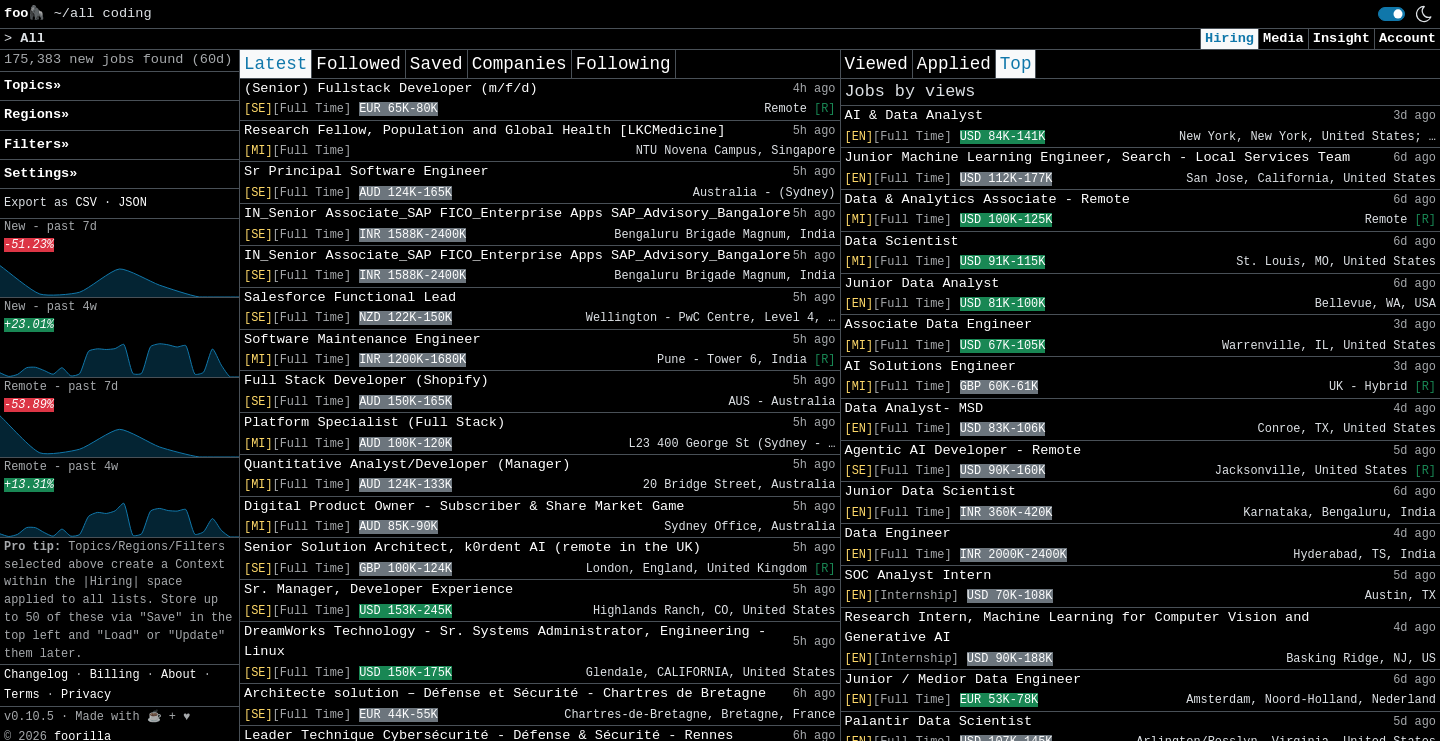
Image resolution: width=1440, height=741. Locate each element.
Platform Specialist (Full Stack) (374, 422)
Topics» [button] (32, 85)
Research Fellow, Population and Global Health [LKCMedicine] (484, 130)
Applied (954, 64)
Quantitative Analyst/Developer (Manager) (407, 464)
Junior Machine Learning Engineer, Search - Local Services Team (1098, 157)
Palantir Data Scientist (939, 721)
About (179, 675)
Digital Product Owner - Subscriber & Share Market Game (464, 506)
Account (1407, 38)
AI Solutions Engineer (930, 366)
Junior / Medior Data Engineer (963, 679)
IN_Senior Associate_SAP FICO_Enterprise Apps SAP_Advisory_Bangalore (517, 213)
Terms (22, 695)
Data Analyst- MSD (914, 408)
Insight (1341, 38)
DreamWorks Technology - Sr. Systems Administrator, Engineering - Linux (505, 641)
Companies (519, 64)
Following (623, 64)
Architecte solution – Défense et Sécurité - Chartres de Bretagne (505, 693)
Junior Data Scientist (930, 491)
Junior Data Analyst (922, 283)
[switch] (1391, 14)
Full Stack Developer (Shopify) (366, 380)
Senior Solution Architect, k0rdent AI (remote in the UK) (472, 547)
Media (1283, 38)
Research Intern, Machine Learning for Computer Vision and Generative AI (1077, 627)
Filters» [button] (36, 144)
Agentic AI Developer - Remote (963, 450)
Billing (115, 675)
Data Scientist (902, 241)
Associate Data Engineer (939, 324)
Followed (358, 64)
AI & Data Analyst (914, 115)
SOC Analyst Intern (918, 575)
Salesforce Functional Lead (350, 297)
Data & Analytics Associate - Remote (988, 199)
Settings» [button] (40, 173)
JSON (132, 203)
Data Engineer (898, 533)
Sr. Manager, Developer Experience (378, 589)
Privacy (86, 695)
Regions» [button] (36, 114)
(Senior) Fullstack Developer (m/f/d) (391, 88)
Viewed (876, 64)
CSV (85, 203)
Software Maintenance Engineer (362, 339)
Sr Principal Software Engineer (366, 171)
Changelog (36, 675)
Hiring (1229, 38)
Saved (436, 64)
